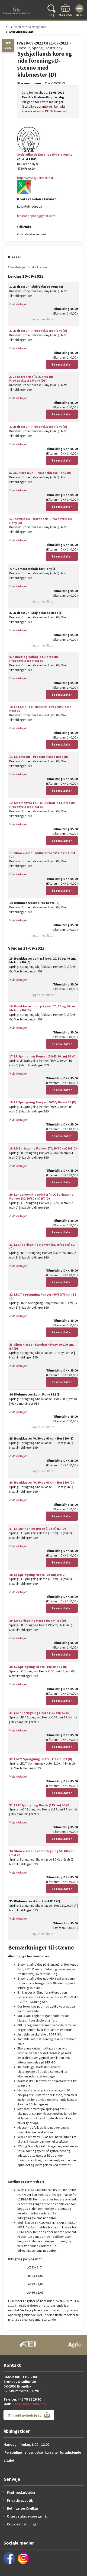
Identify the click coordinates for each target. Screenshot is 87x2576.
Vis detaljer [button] (18, 304)
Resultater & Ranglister (30, 27)
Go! (5, 27)
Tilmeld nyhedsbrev (29, 2415)
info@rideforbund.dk (29, 2404)
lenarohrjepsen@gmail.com (36, 216)
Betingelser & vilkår (22, 2508)
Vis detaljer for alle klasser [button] (27, 267)
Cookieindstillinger (22, 2524)
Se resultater (62, 364)
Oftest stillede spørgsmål (27, 2516)
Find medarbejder (21, 2492)
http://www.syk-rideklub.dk (36, 178)
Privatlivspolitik (20, 2500)
